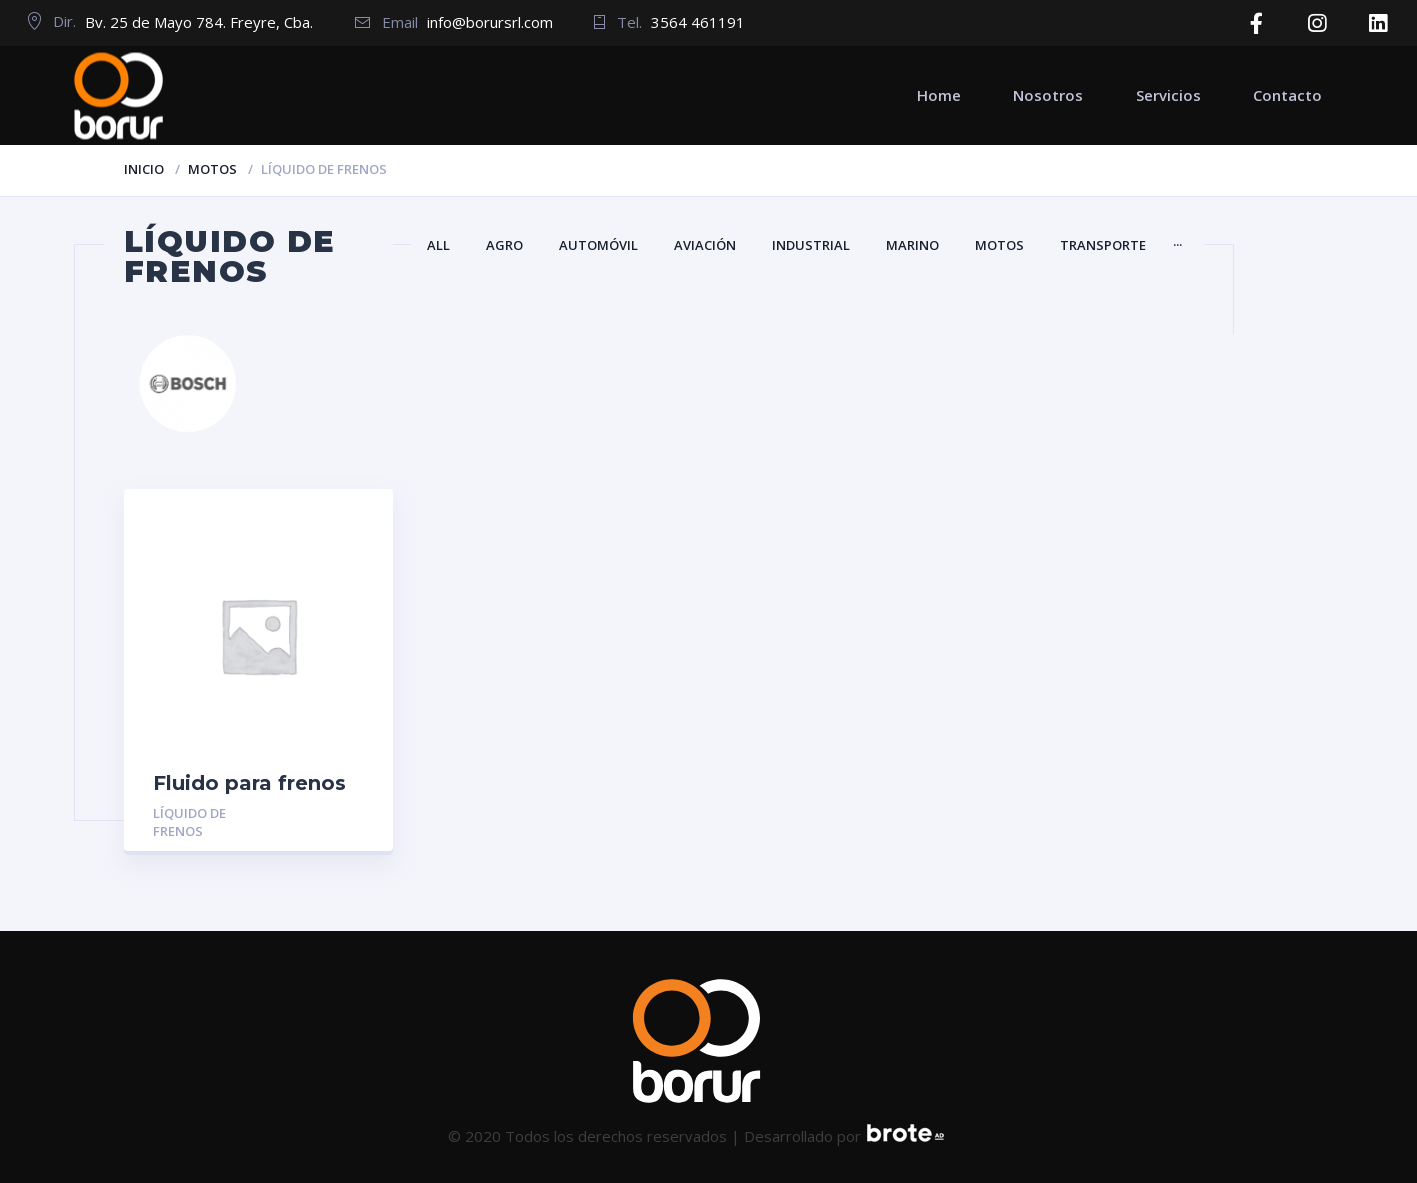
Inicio (144, 169)
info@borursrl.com (490, 22)
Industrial (811, 245)
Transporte (1103, 245)
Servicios (1168, 95)
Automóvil (598, 245)
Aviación (705, 245)
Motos (212, 169)
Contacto (1287, 95)
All (438, 245)
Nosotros (1048, 95)
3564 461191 (698, 22)
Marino (912, 245)
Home (939, 95)
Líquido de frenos (189, 822)
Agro (504, 245)
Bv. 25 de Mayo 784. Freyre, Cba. (199, 22)
